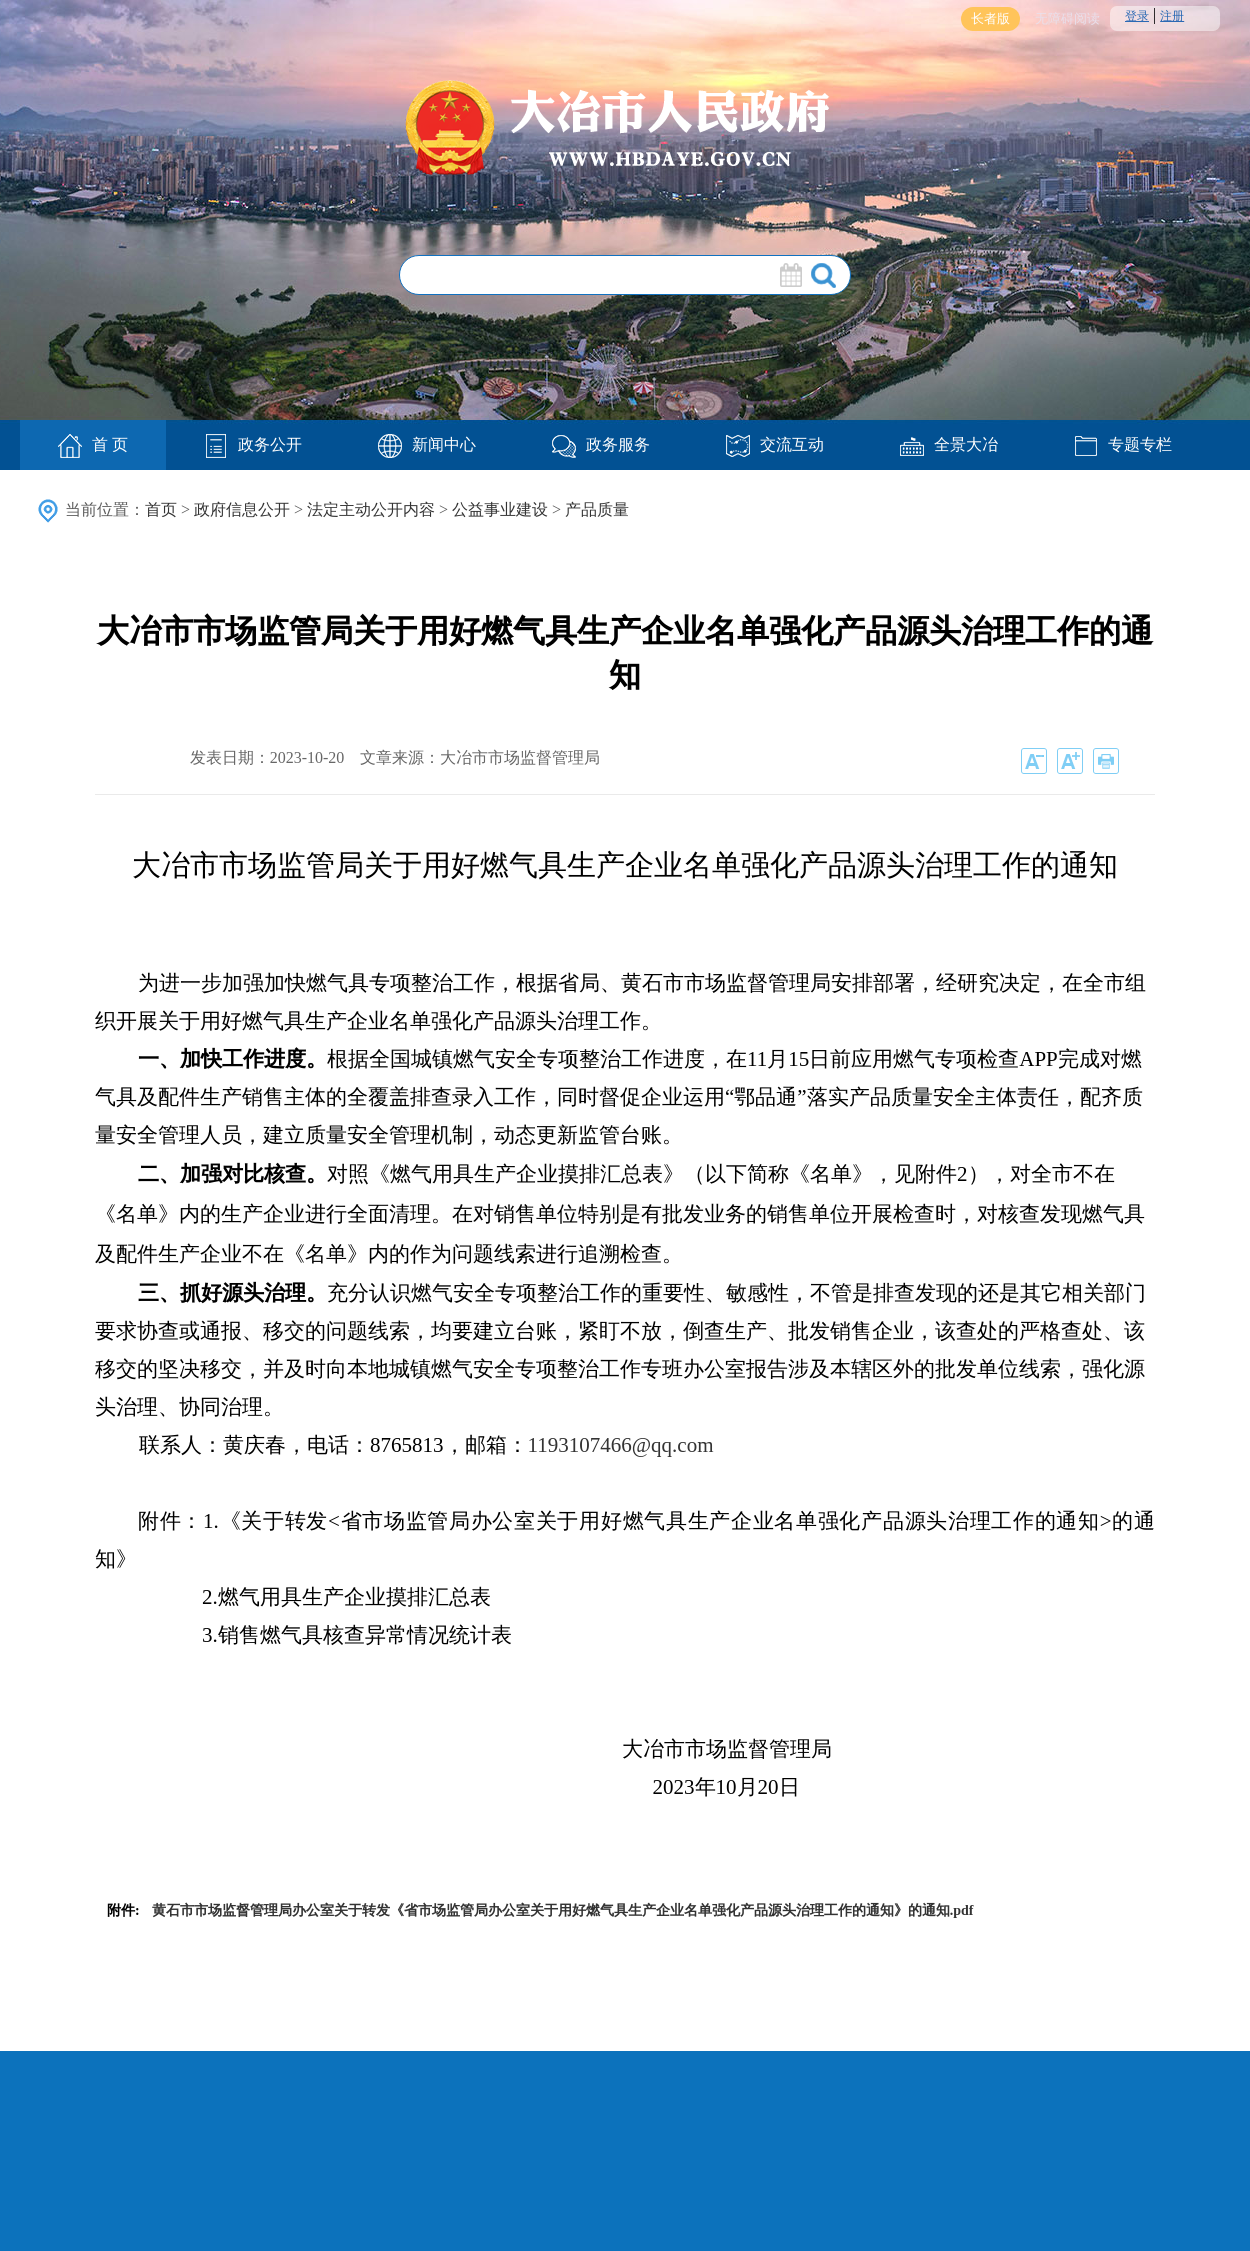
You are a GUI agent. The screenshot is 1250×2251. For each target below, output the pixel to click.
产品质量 (597, 509)
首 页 (93, 446)
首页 (161, 509)
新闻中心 (427, 444)
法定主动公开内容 (371, 509)
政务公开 (253, 444)
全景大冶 (949, 444)
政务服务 (601, 444)
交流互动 (775, 444)
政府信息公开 (242, 509)
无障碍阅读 (1067, 18)
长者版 (990, 18)
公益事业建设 (500, 509)
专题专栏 (1123, 444)
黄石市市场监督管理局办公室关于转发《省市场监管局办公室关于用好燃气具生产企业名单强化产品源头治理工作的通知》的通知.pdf (563, 1910)
